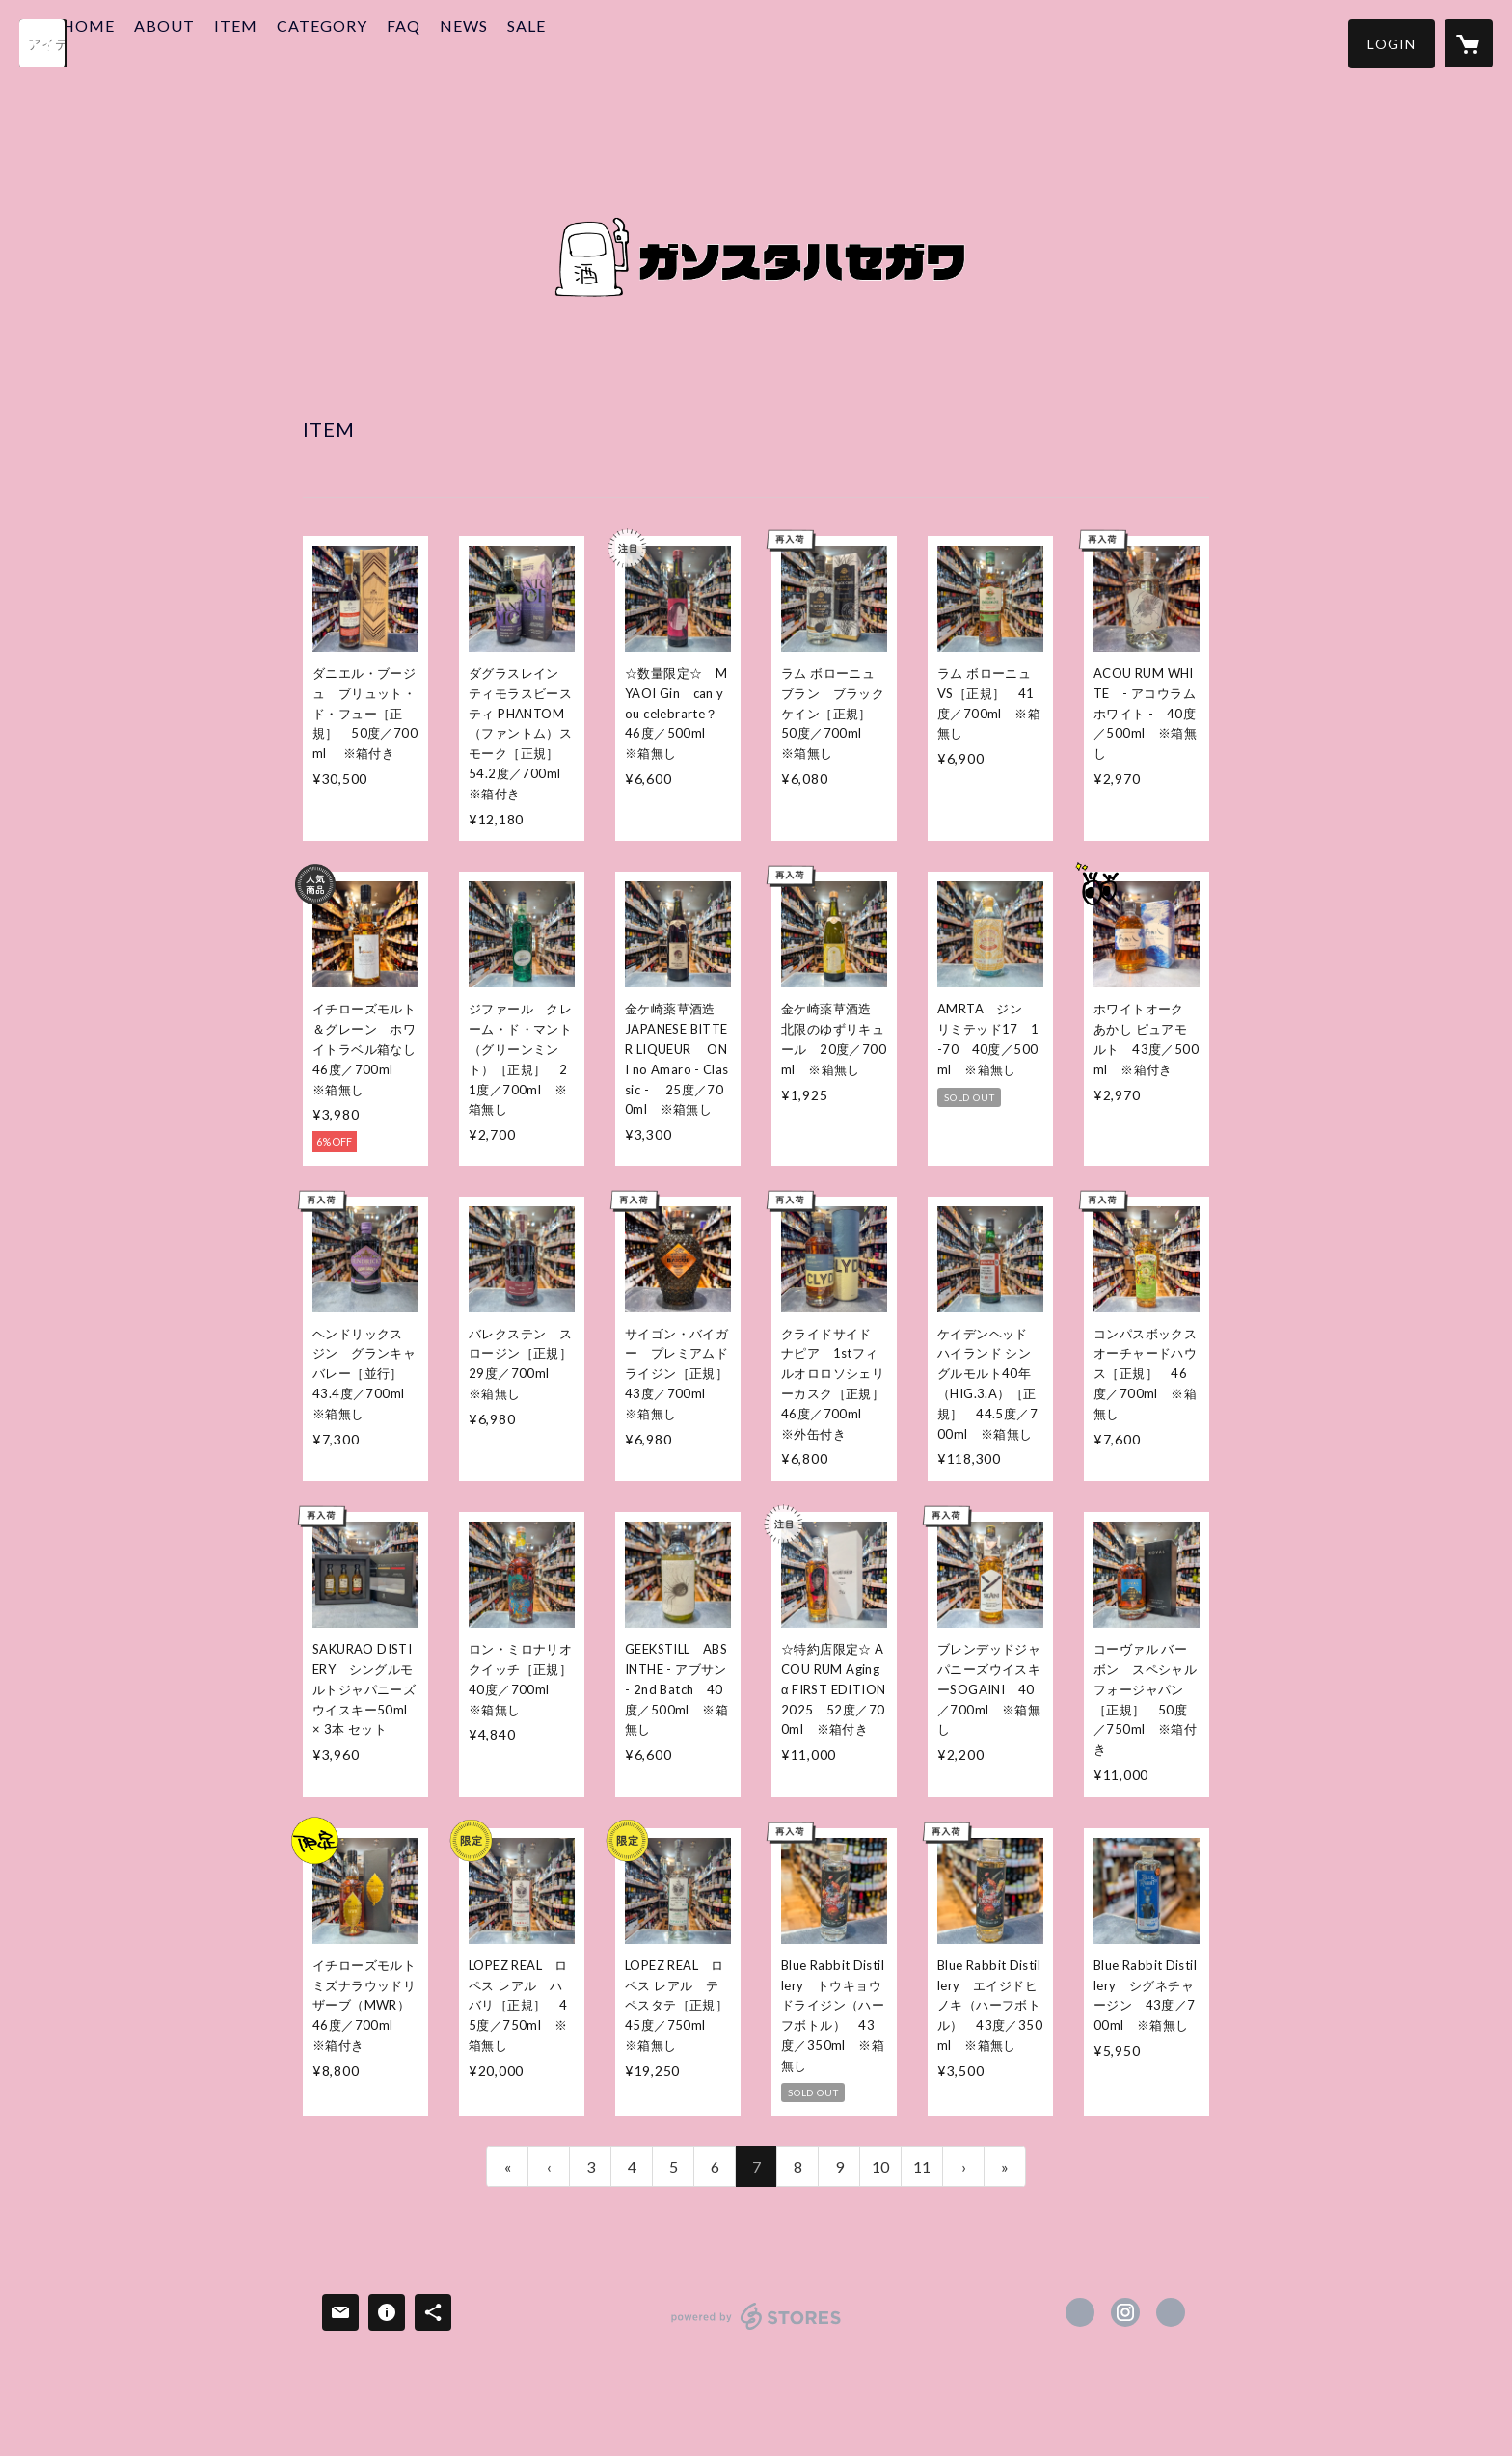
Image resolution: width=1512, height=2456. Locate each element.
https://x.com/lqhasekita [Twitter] (1080, 2312)
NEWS (527, 42)
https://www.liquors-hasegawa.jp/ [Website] (1170, 2312)
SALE (590, 42)
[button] (1391, 43)
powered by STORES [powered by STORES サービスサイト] (756, 2329)
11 (922, 2166)
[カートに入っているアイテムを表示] (1468, 43)
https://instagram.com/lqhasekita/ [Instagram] (1125, 2312)
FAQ (467, 42)
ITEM (299, 42)
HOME (151, 42)
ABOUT (228, 42)
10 (880, 2166)
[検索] (43, 43)
